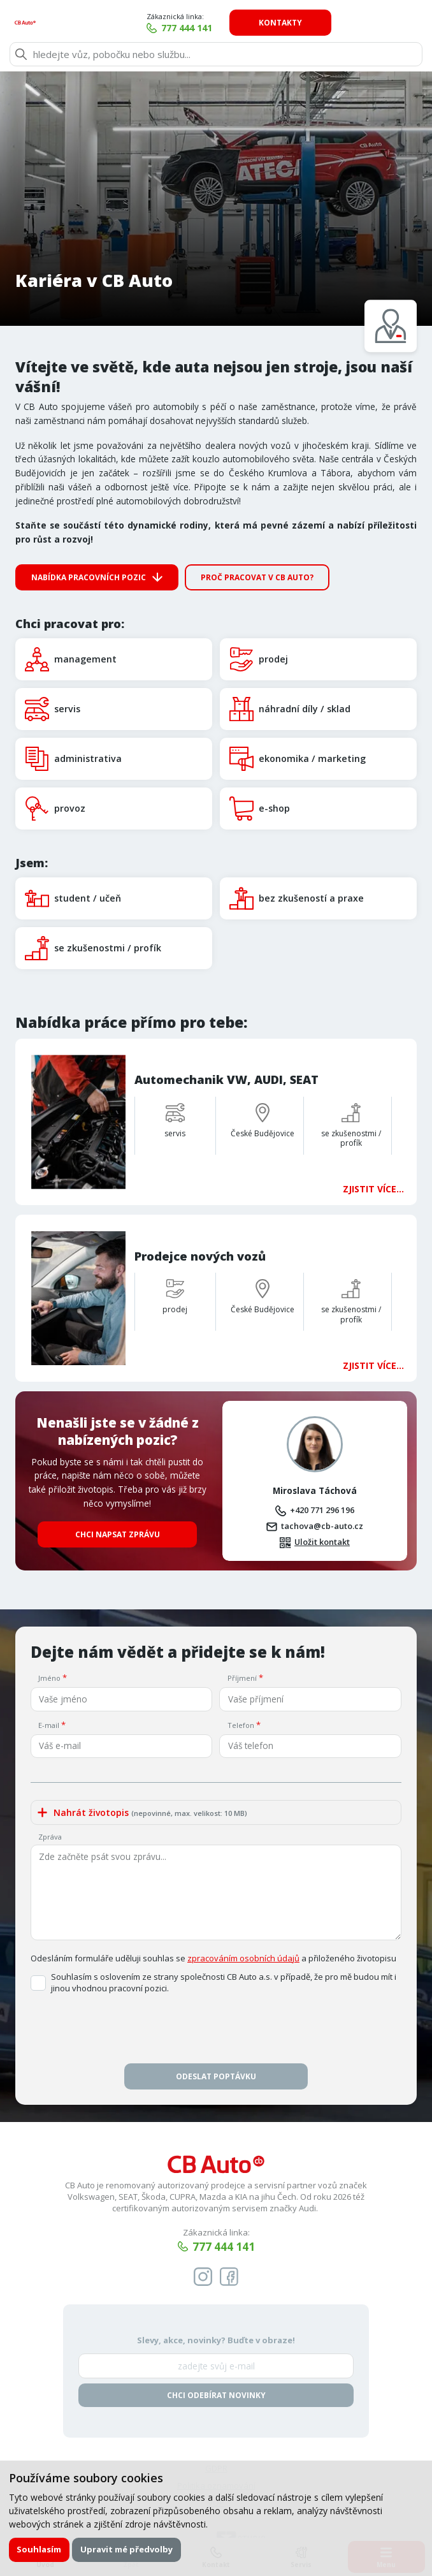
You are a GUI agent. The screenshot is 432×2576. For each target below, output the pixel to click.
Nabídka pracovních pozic (88, 577)
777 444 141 (272, 28)
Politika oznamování (216, 2423)
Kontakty (366, 22)
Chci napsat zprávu (117, 1470)
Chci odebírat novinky (216, 2332)
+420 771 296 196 (322, 1445)
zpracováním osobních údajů (243, 1895)
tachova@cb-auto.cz (322, 1461)
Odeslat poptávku (216, 2013)
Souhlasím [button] (39, 2549)
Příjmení (242, 1614)
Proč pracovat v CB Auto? (257, 577)
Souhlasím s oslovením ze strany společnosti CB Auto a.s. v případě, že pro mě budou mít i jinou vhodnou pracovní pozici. (223, 1919)
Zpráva (50, 1773)
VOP (216, 2441)
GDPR (216, 2406)
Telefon (240, 1661)
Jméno (49, 1614)
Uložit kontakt (322, 1478)
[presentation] (216, 1969)
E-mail (48, 1661)
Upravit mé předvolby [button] (128, 2549)
